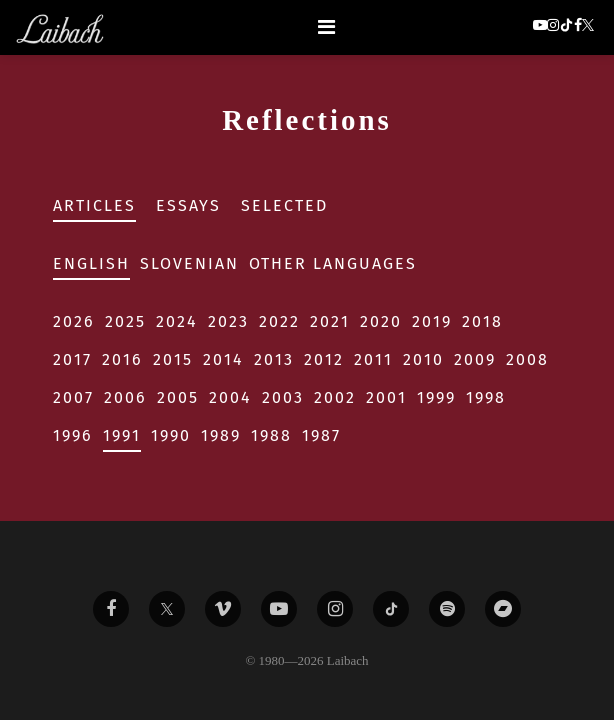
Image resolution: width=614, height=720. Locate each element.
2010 (423, 359)
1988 (271, 435)
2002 (335, 397)
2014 (223, 359)
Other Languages (333, 263)
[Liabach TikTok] (391, 609)
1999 (436, 397)
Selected (284, 205)
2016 (122, 359)
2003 (283, 397)
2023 (228, 321)
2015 (173, 359)
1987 (321, 435)
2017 (72, 359)
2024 (177, 321)
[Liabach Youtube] (279, 609)
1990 (171, 435)
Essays (188, 205)
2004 (230, 397)
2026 (74, 321)
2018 (482, 321)
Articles (94, 205)
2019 (432, 321)
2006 (125, 397)
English (91, 263)
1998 (486, 397)
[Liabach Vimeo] (223, 609)
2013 (274, 359)
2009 (475, 359)
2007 (73, 397)
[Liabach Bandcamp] (503, 609)
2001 (386, 397)
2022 (279, 321)
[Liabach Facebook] (111, 609)
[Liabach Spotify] (447, 609)
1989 (221, 435)
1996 (73, 435)
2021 (330, 321)
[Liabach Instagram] (335, 609)
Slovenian (189, 263)
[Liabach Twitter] (167, 609)
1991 (122, 435)
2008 (527, 359)
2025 (125, 321)
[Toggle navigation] (326, 27)
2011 (373, 359)
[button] (590, 27)
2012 (324, 359)
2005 (178, 397)
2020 (381, 321)
